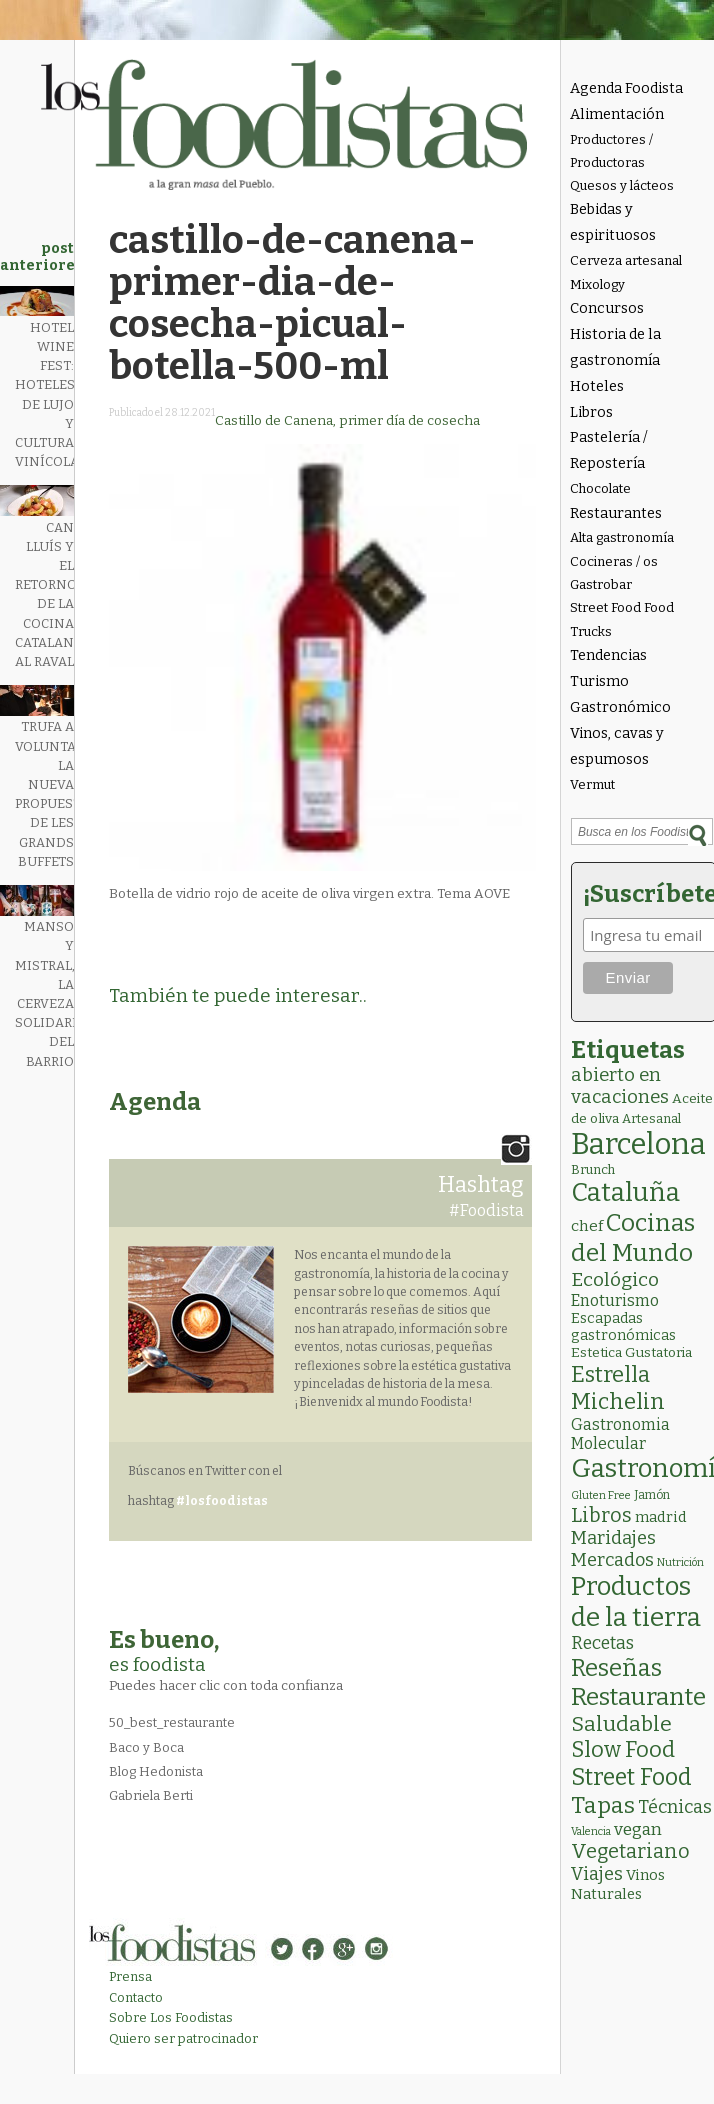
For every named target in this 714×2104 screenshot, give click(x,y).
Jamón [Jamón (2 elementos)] (652, 1495)
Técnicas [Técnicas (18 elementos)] (675, 1807)
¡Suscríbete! (645, 894)
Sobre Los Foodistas (171, 2017)
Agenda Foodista (626, 88)
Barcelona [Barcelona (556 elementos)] (638, 1144)
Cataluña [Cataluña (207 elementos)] (625, 1192)
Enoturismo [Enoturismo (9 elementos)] (615, 1300)
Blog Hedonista (156, 1771)
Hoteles (597, 386)
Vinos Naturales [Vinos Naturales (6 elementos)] (618, 1884)
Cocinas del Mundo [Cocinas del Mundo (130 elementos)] (633, 1238)
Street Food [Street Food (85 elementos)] (631, 1777)
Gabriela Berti (151, 1795)
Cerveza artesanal (626, 260)
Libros (591, 412)
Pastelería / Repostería (609, 450)
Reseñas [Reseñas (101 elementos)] (616, 1668)
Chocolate (600, 488)
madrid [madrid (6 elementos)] (661, 1517)
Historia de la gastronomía (615, 347)
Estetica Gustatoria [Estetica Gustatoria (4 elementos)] (631, 1352)
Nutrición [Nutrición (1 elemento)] (680, 1562)
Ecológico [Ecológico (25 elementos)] (615, 1279)
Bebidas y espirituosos (613, 222)
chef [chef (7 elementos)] (587, 1226)
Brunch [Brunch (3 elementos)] (593, 1169)
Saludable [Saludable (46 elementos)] (621, 1724)
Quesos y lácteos (622, 185)
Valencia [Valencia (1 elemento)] (591, 1831)
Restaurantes (616, 513)
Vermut (592, 784)
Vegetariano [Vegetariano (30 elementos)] (630, 1851)
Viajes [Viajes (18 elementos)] (597, 1874)
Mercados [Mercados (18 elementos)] (612, 1560)
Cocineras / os (614, 561)
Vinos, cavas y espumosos (617, 746)
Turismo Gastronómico (620, 694)
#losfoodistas (222, 1501)
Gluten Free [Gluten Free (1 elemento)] (601, 1495)
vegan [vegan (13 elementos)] (638, 1829)
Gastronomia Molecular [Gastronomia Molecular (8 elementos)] (620, 1434)
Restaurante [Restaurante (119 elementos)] (638, 1696)
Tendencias (608, 655)
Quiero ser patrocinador (183, 2038)
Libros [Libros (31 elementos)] (601, 1515)
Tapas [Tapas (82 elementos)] (603, 1805)
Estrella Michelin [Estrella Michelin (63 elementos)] (618, 1388)
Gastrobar (601, 584)
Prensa (130, 1976)
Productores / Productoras (611, 151)
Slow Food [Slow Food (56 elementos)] (623, 1750)
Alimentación (617, 114)
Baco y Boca (146, 1747)
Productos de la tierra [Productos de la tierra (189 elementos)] (636, 1602)
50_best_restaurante (172, 1722)
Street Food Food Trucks (622, 619)
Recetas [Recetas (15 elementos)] (602, 1643)
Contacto (136, 1997)
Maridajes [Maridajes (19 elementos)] (613, 1538)
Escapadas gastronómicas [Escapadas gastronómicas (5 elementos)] (623, 1327)
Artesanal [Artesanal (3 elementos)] (651, 1118)
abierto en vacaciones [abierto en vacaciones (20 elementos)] (620, 1086)
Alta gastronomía (622, 537)
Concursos (607, 308)
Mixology (597, 284)
